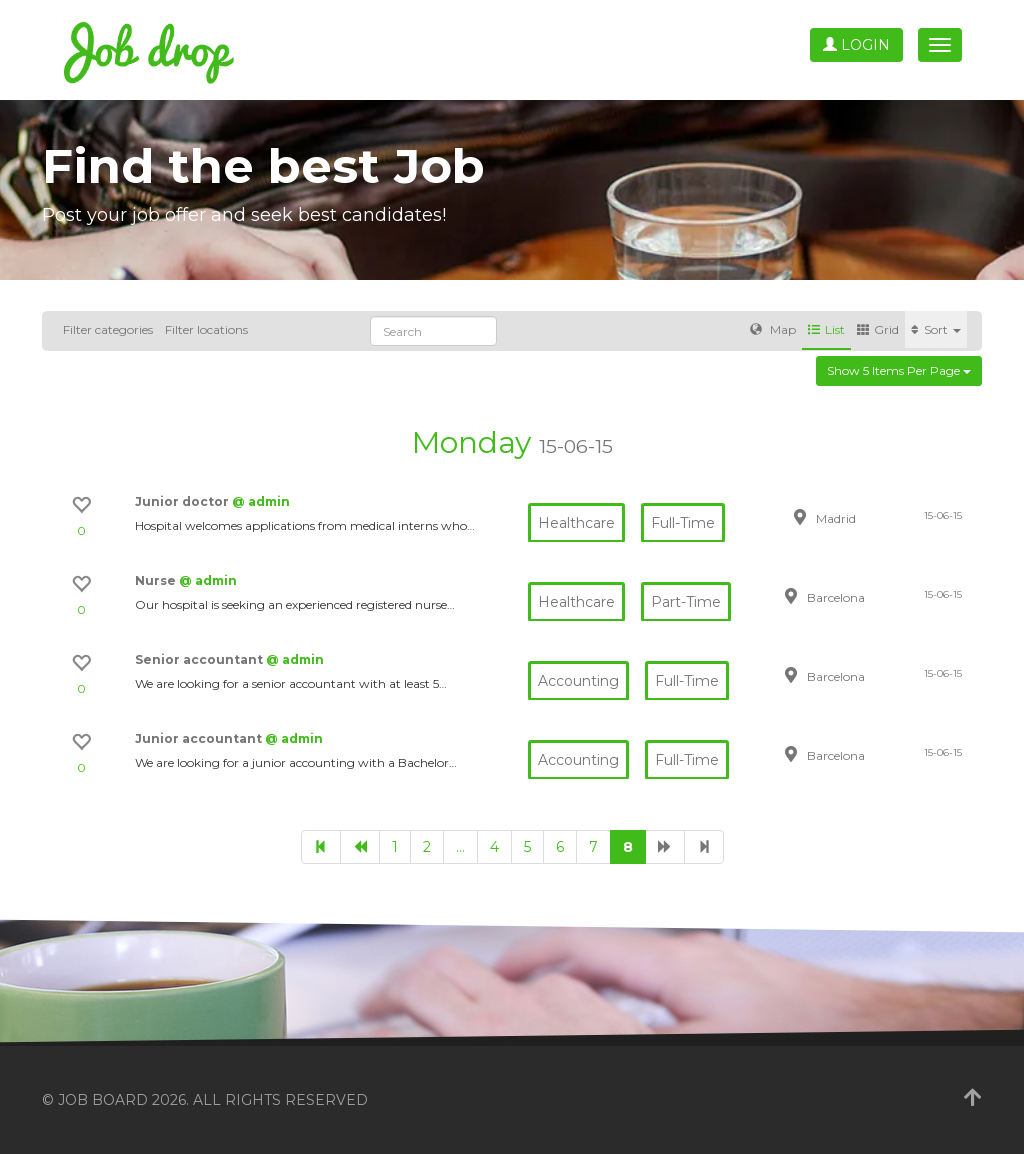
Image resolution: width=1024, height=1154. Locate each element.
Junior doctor (183, 501)
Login (856, 45)
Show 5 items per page (899, 370)
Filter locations (206, 329)
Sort (936, 329)
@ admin (261, 501)
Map (773, 329)
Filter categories (108, 329)
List (826, 329)
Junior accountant (200, 738)
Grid (878, 329)
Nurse (157, 580)
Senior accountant (200, 659)
